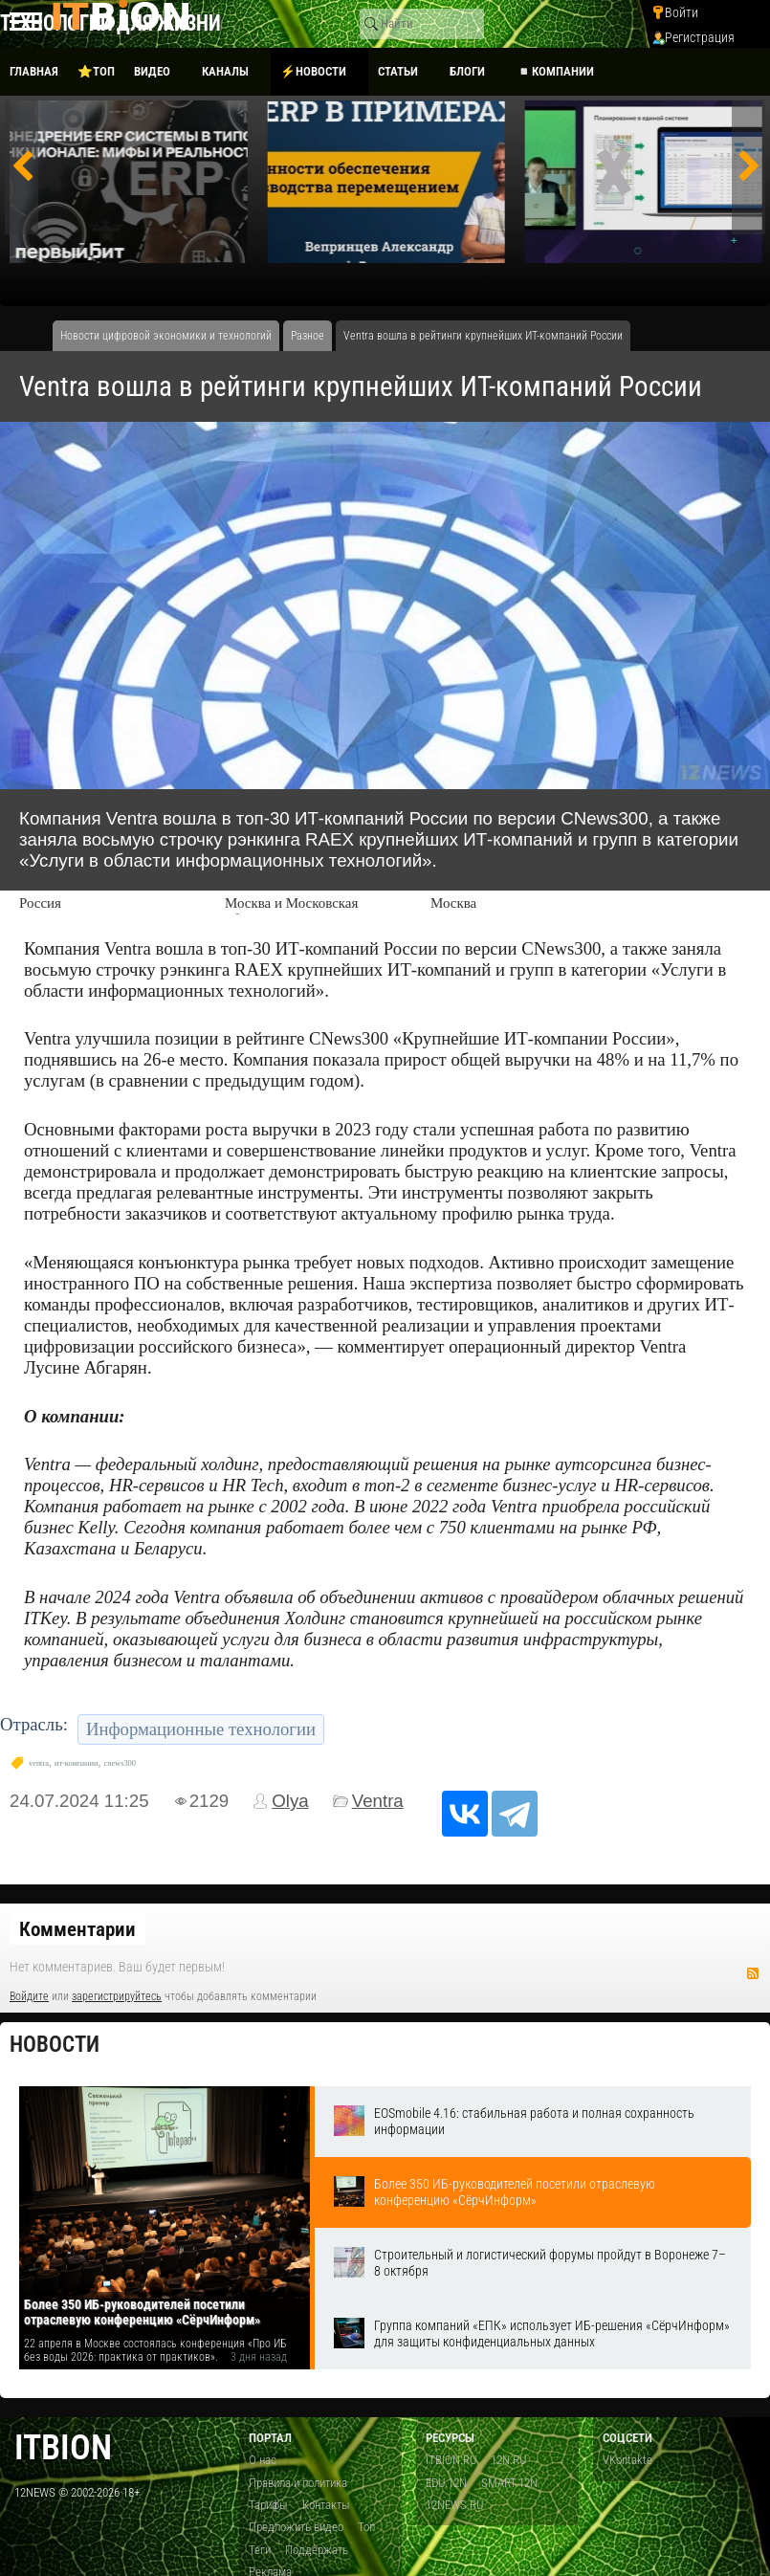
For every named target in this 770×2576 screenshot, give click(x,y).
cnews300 (119, 1763)
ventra (39, 1763)
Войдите (29, 1996)
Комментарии (77, 1929)
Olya (290, 1801)
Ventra (378, 1801)
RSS (752, 1973)
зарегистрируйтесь (117, 1996)
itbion (63, 2447)
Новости (54, 2045)
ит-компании (77, 1763)
